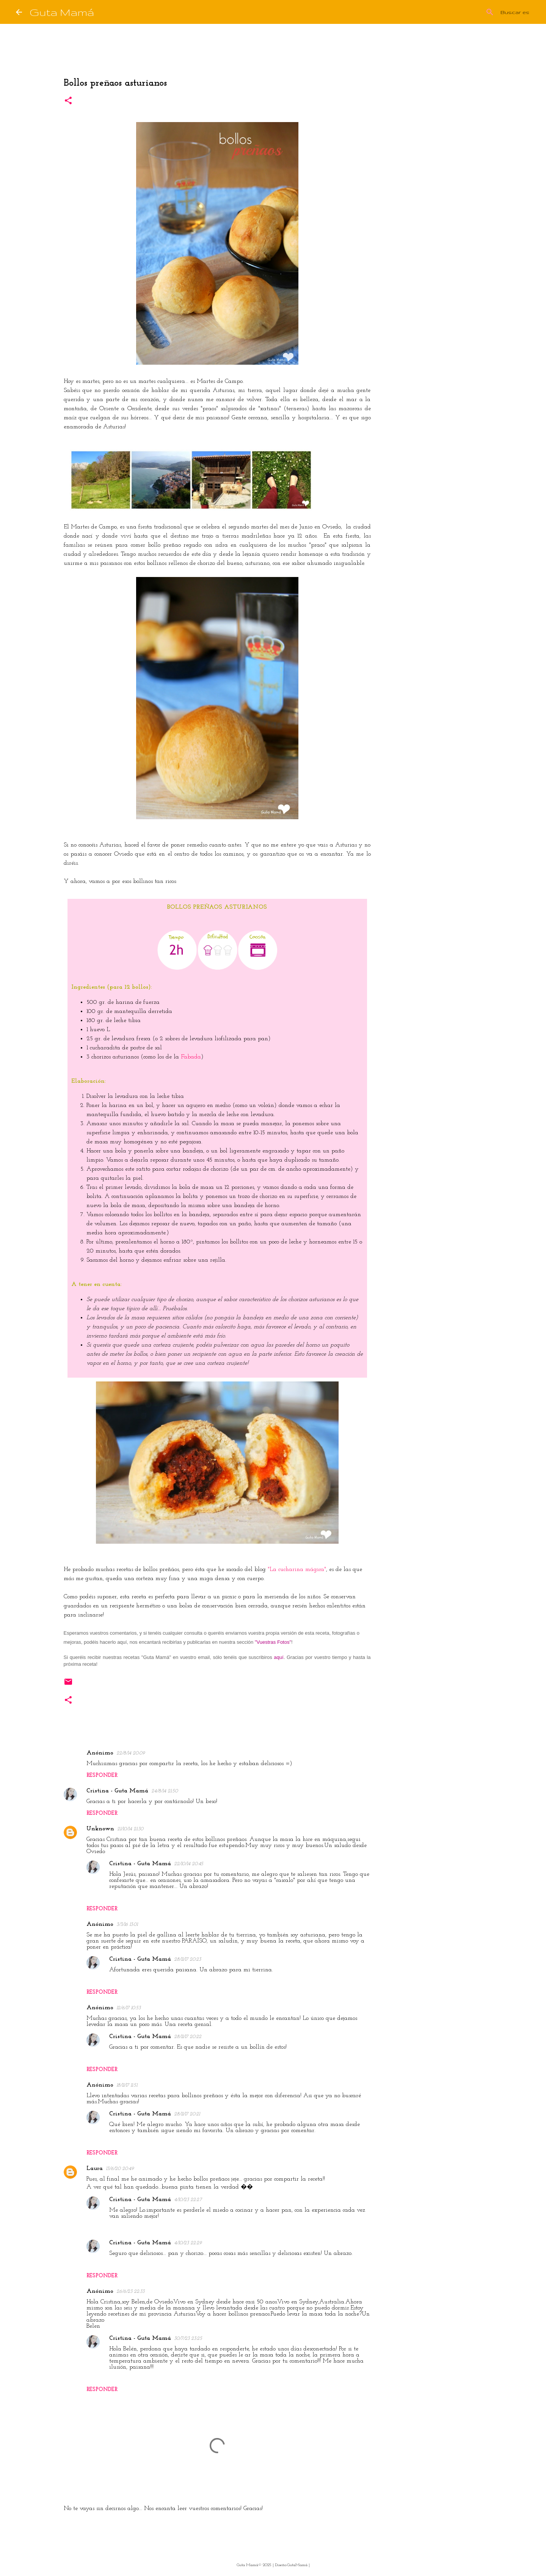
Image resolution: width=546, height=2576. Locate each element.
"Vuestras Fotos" (273, 1642)
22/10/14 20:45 (188, 1863)
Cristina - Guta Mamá (117, 1791)
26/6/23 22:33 (130, 2291)
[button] (68, 101)
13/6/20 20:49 (120, 2168)
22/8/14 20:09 (130, 1753)
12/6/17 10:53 (128, 2007)
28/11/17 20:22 (187, 2036)
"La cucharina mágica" (297, 1569)
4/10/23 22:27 (188, 2199)
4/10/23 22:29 (188, 2242)
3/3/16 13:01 (127, 1924)
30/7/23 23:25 (188, 2338)
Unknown (100, 1829)
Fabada (191, 1057)
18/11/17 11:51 (126, 2085)
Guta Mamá (62, 12)
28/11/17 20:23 (187, 1959)
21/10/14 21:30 (130, 1829)
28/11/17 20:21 (187, 2114)
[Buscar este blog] (492, 12)
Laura (94, 2168)
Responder (102, 1775)
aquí (278, 1657)
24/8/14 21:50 (164, 1791)
